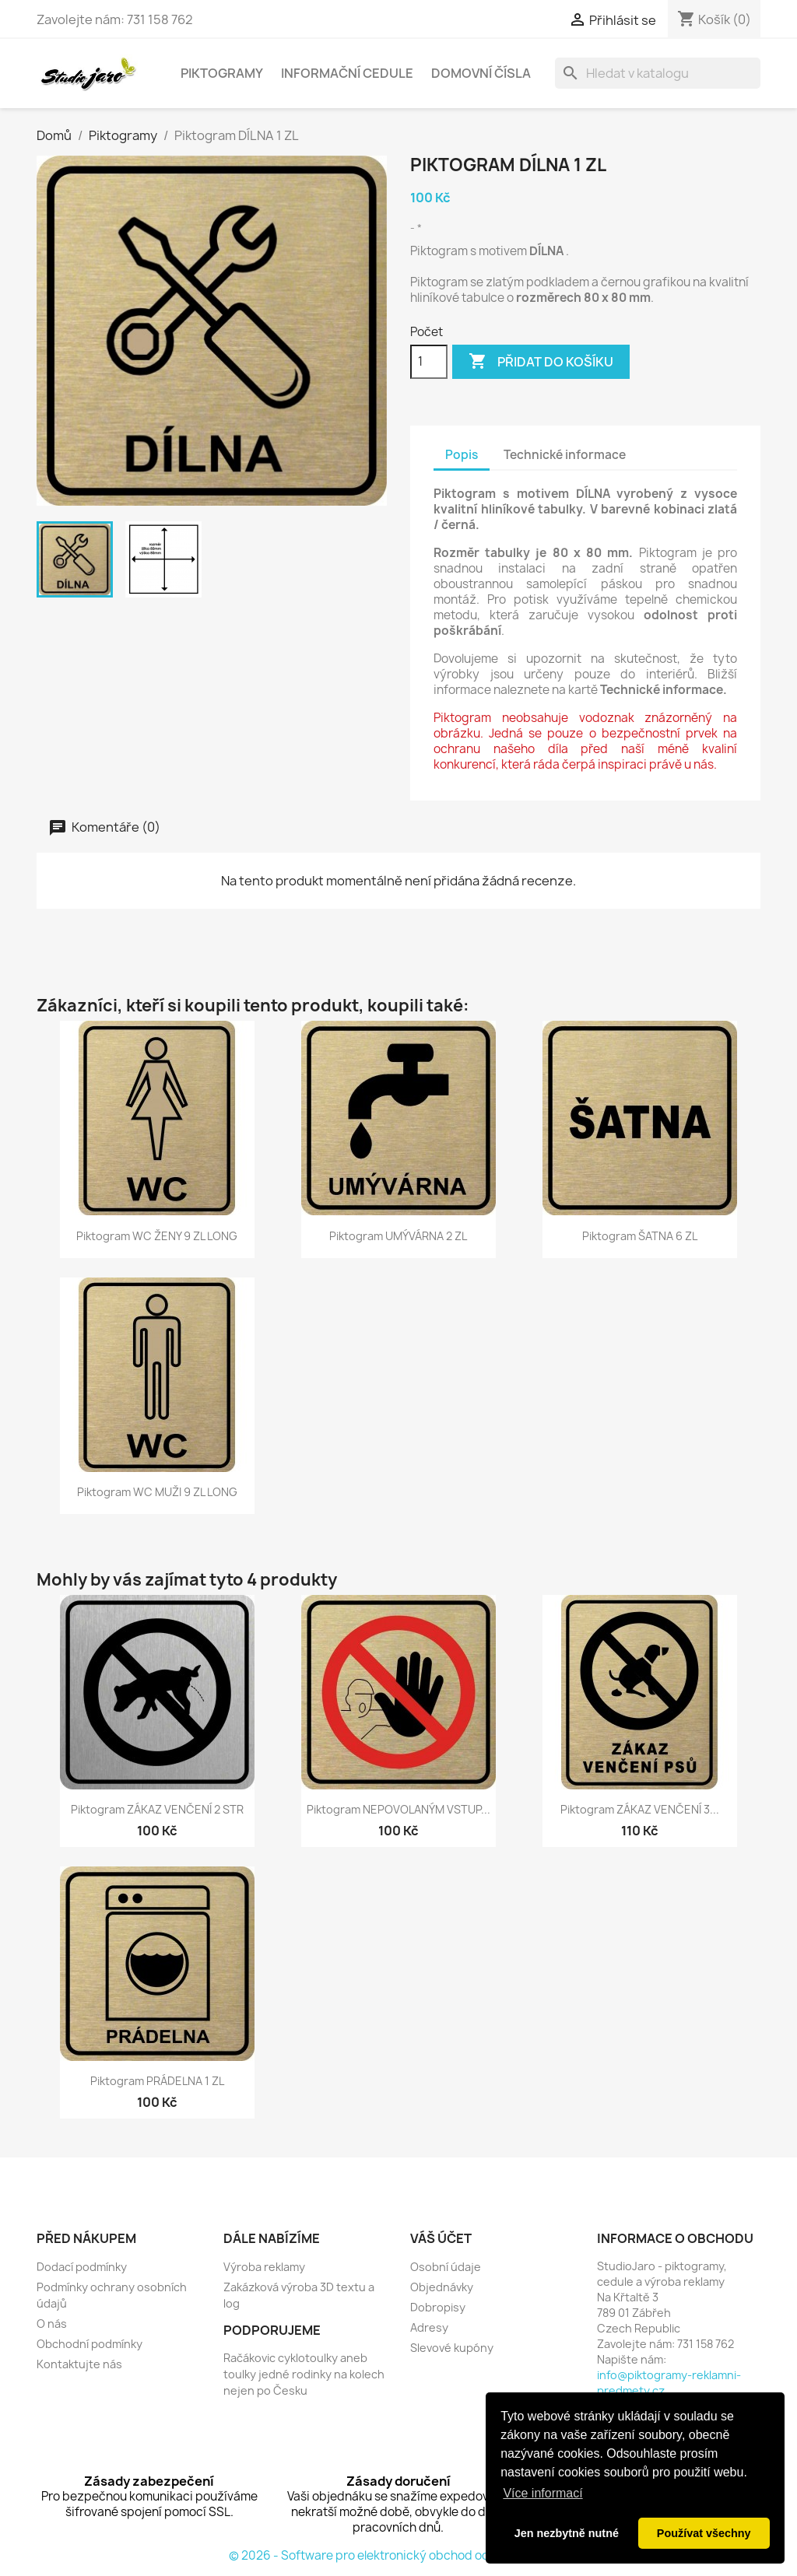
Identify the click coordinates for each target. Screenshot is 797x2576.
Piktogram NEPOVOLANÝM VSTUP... (398, 1809)
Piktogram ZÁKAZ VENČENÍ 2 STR (157, 1809)
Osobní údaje (445, 2266)
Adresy (429, 2327)
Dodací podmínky (82, 2266)
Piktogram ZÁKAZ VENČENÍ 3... (639, 1809)
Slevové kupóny (451, 2347)
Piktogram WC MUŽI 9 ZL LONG (157, 1491)
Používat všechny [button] (704, 2533)
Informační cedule (347, 73)
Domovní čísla (481, 73)
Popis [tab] (461, 455)
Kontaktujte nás (79, 2364)
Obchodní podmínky (89, 2343)
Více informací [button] (542, 2493)
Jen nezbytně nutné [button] (566, 2533)
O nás (52, 2323)
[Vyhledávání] (657, 73)
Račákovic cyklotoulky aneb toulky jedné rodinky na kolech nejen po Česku (303, 2374)
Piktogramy (222, 73)
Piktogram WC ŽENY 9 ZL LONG (156, 1235)
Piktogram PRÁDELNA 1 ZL (157, 2080)
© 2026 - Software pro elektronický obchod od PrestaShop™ (399, 2555)
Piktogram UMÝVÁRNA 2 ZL (398, 1235)
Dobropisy (437, 2307)
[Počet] (429, 362)
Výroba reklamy (264, 2266)
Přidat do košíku (541, 362)
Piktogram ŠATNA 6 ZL (639, 1235)
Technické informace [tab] (565, 455)
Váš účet (441, 2238)
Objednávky (441, 2287)
